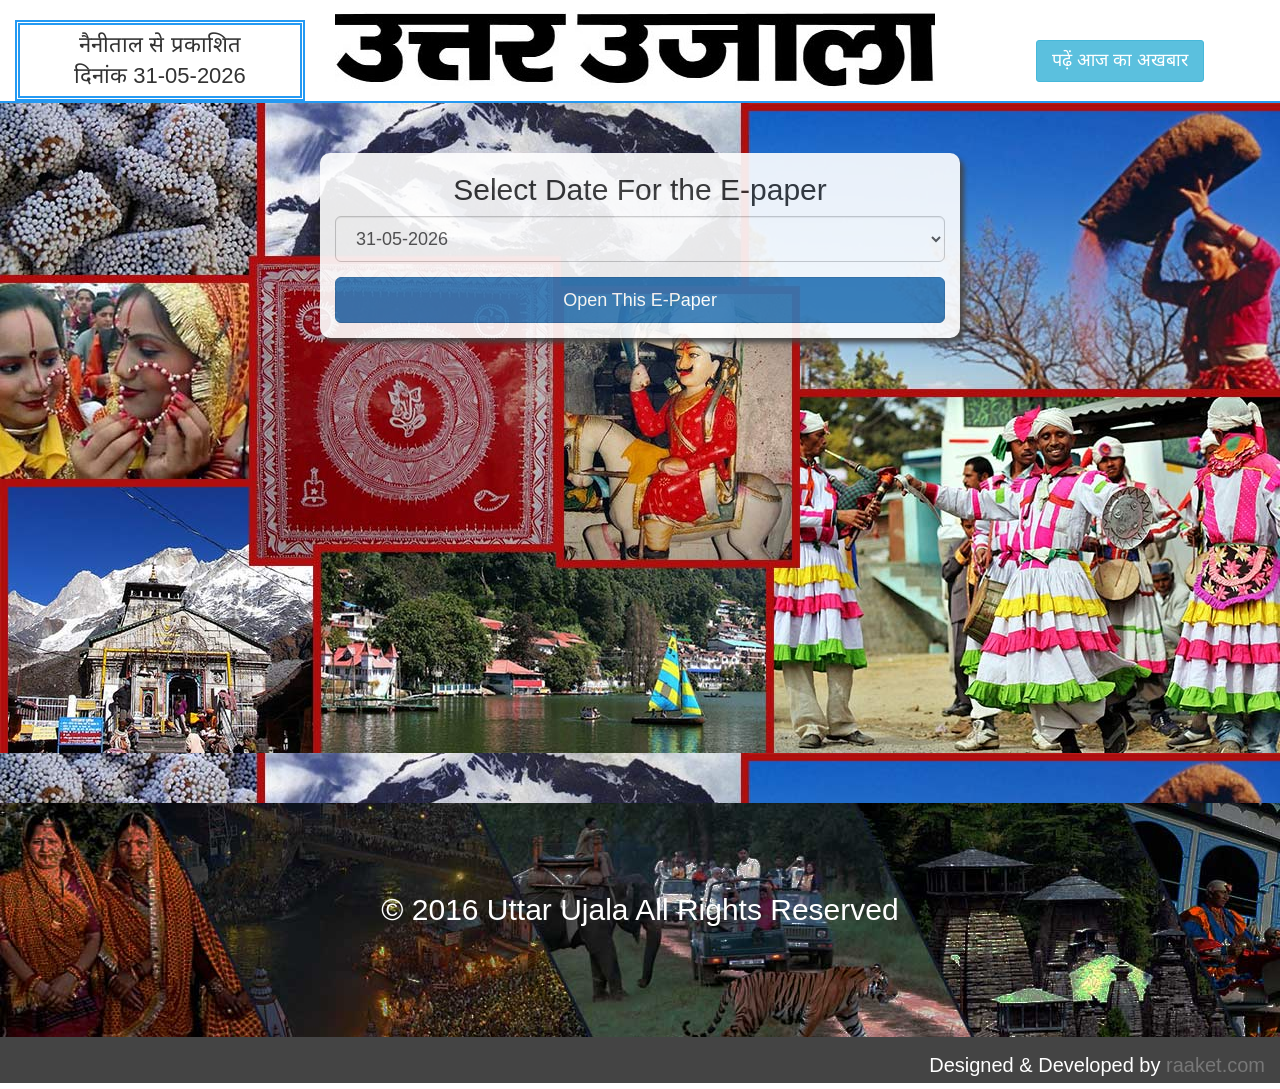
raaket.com (1215, 1065)
